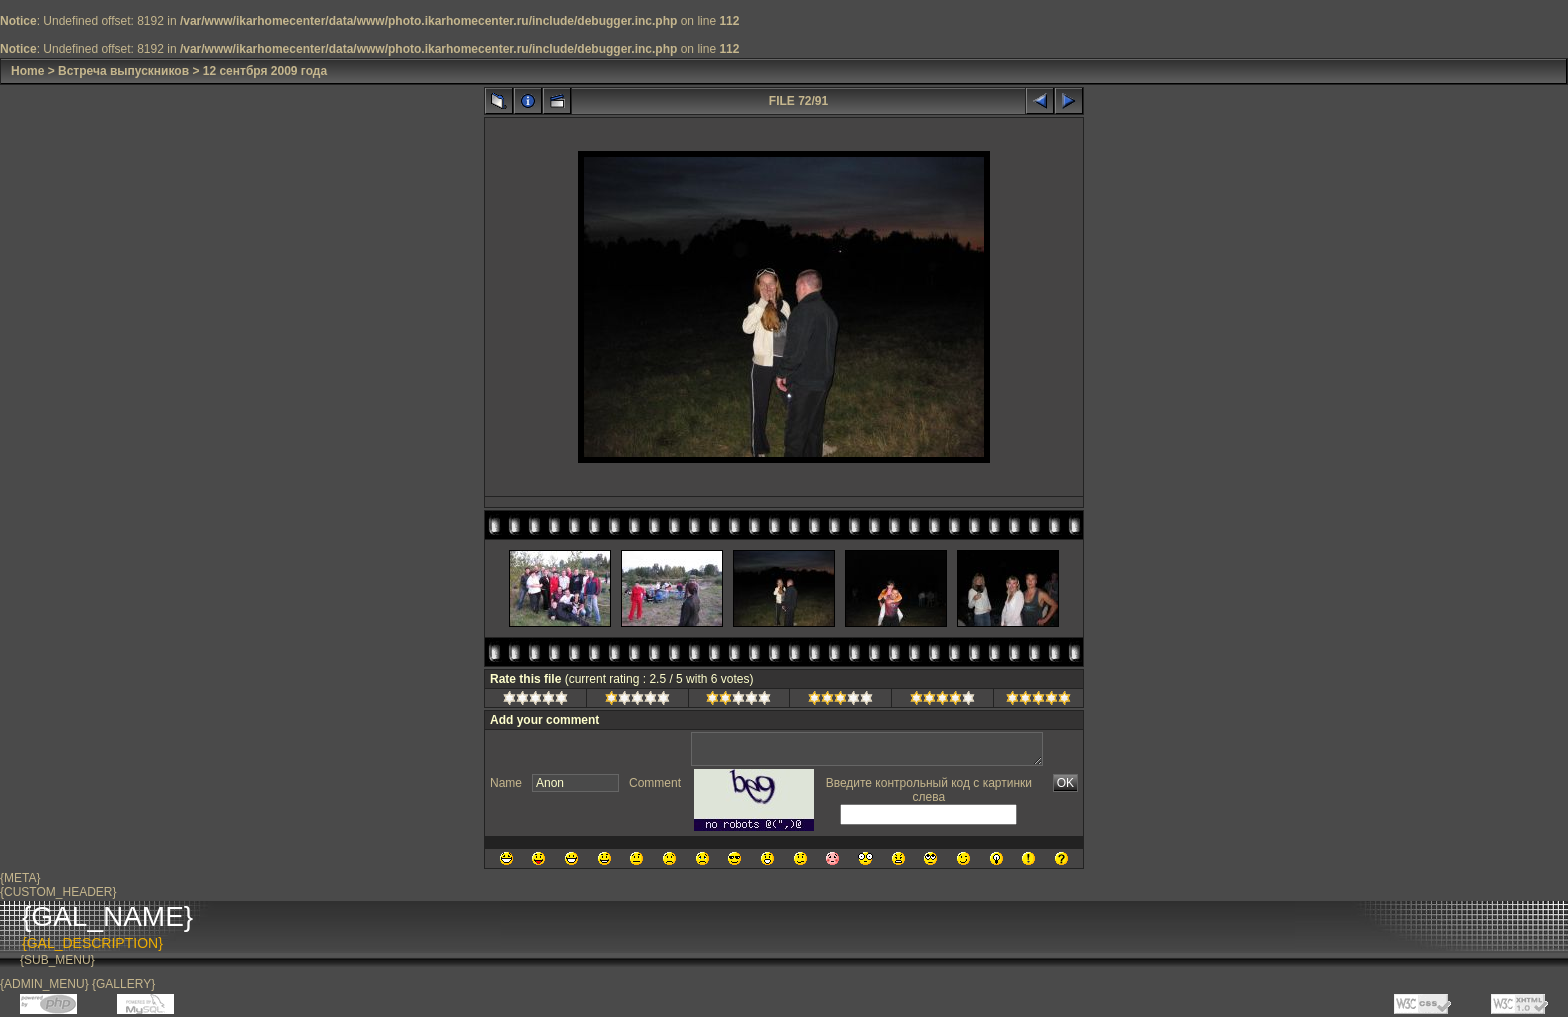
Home (27, 71)
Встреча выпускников (123, 71)
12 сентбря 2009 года (265, 71)
